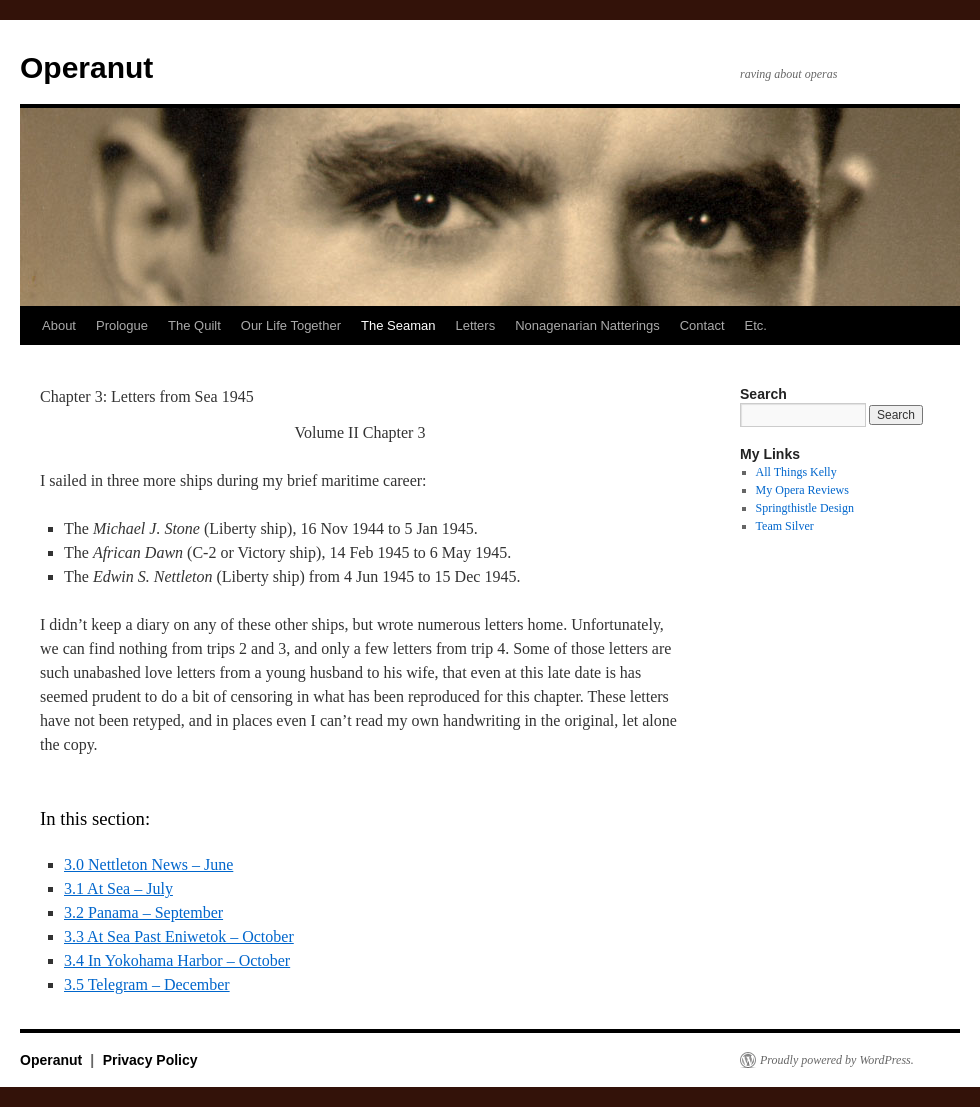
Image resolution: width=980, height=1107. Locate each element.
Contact (702, 325)
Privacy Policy (150, 1060)
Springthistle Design (805, 508)
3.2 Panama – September (143, 912)
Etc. (756, 325)
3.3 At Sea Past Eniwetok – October (179, 936)
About (59, 325)
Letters (475, 325)
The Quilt (194, 325)
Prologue (122, 325)
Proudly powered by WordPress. (837, 1060)
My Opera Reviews (802, 490)
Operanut (86, 67)
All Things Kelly (796, 472)
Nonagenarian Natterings (587, 325)
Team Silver (785, 526)
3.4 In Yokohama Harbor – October (177, 960)
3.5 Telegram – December (147, 984)
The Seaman (398, 325)
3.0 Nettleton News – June (148, 864)
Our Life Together (291, 325)
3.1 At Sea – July (118, 888)
